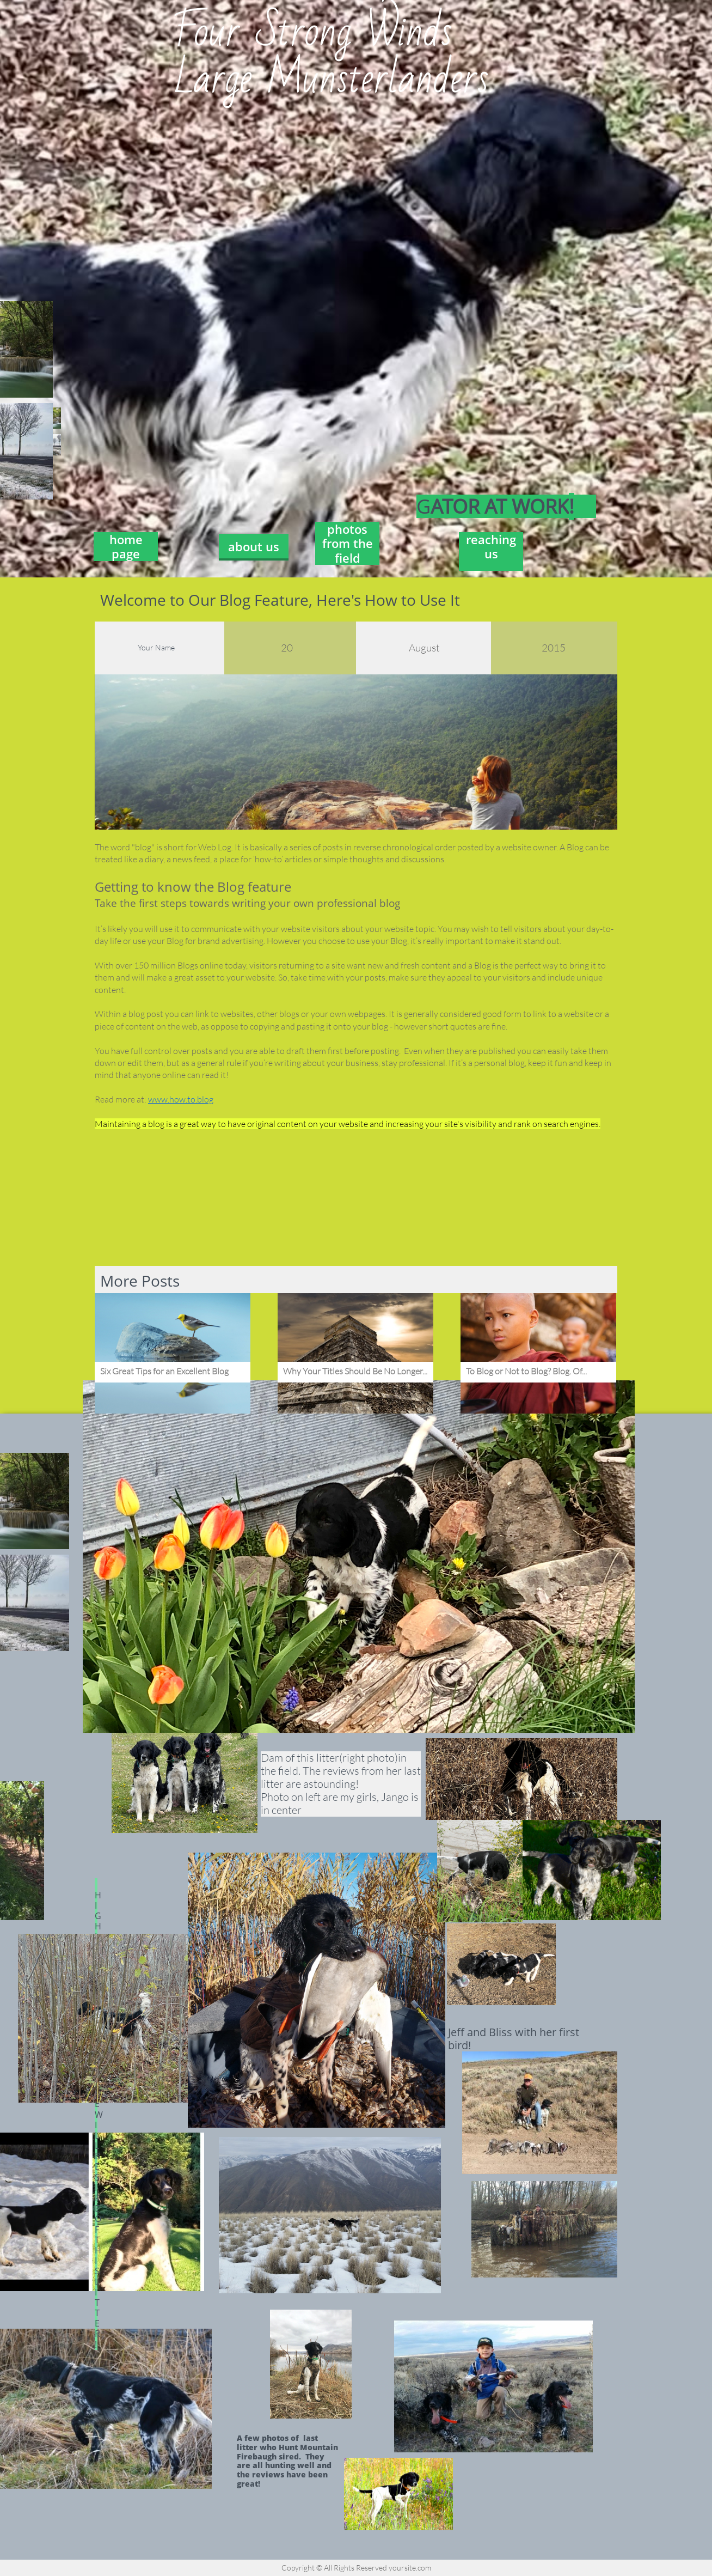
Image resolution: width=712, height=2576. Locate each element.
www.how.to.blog (180, 1099)
